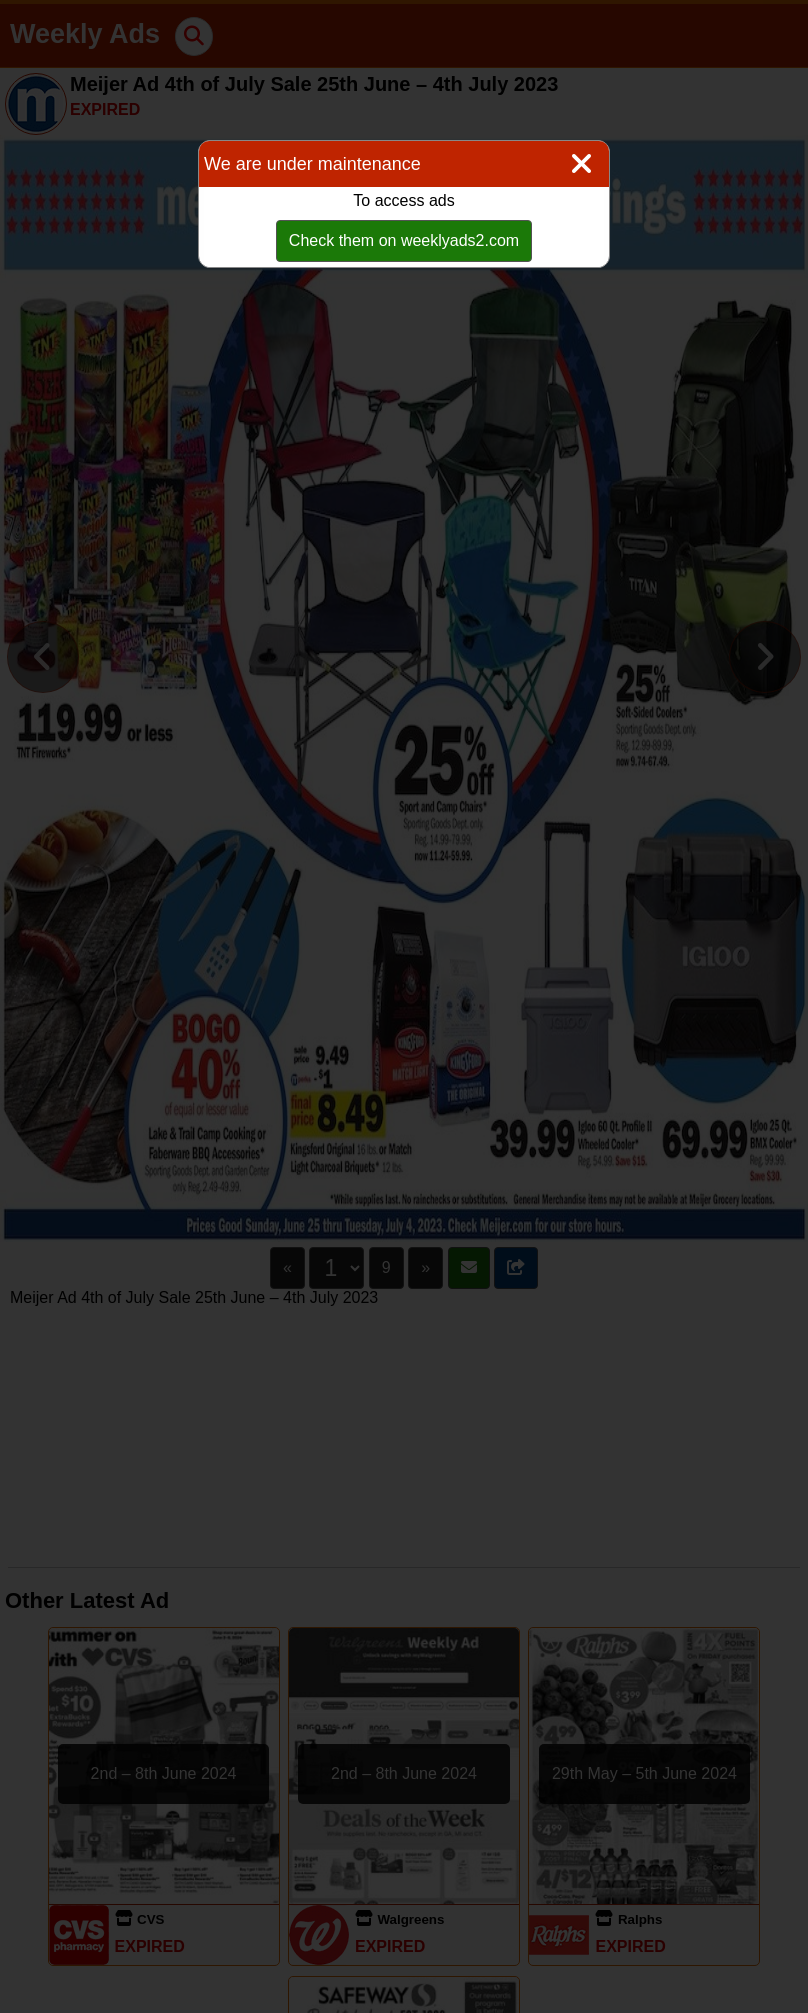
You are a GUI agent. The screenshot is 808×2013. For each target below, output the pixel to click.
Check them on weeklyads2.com (404, 240)
